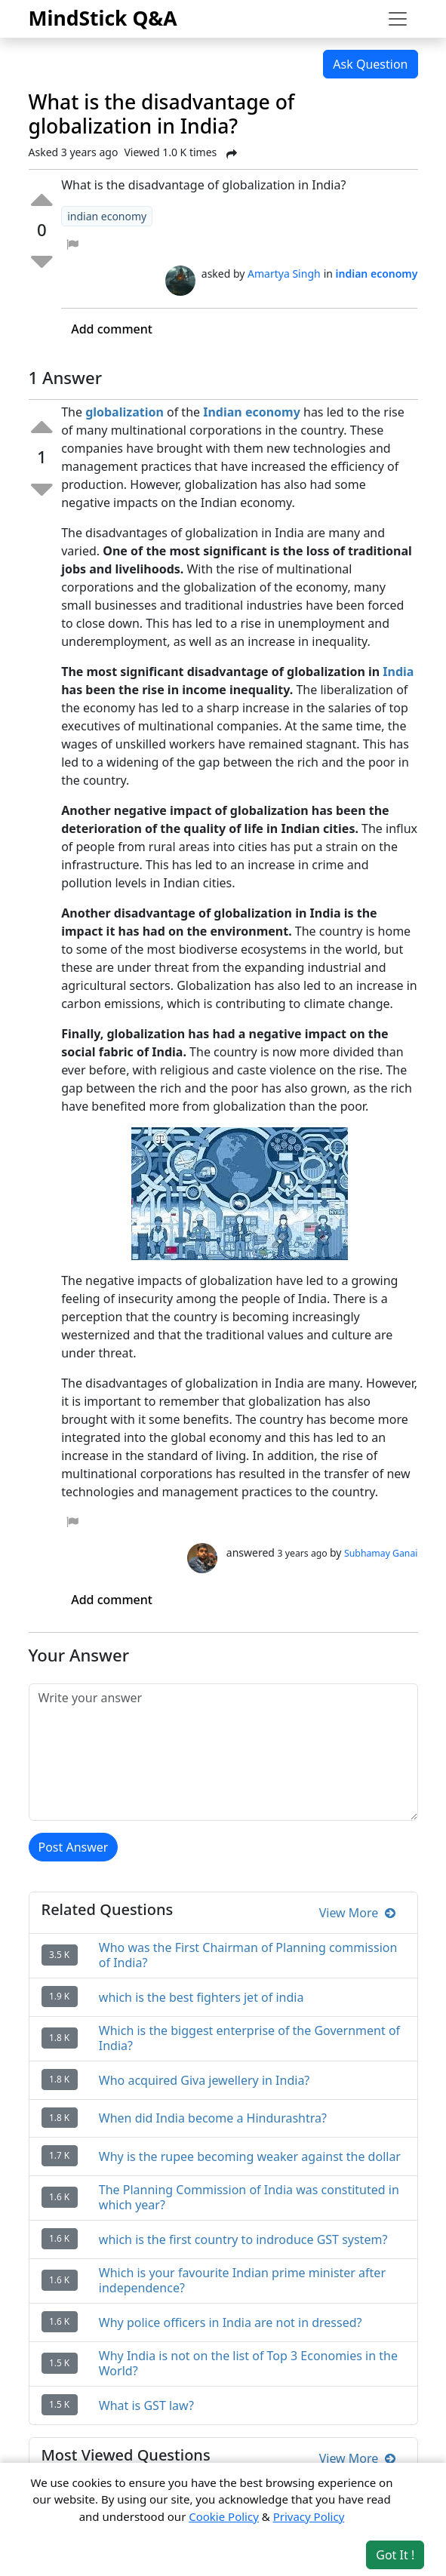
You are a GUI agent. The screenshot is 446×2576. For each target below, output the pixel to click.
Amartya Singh (284, 273)
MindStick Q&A (103, 18)
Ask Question (370, 64)
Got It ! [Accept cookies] (395, 2555)
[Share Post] (232, 154)
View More (357, 1912)
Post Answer (73, 1847)
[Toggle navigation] (397, 19)
